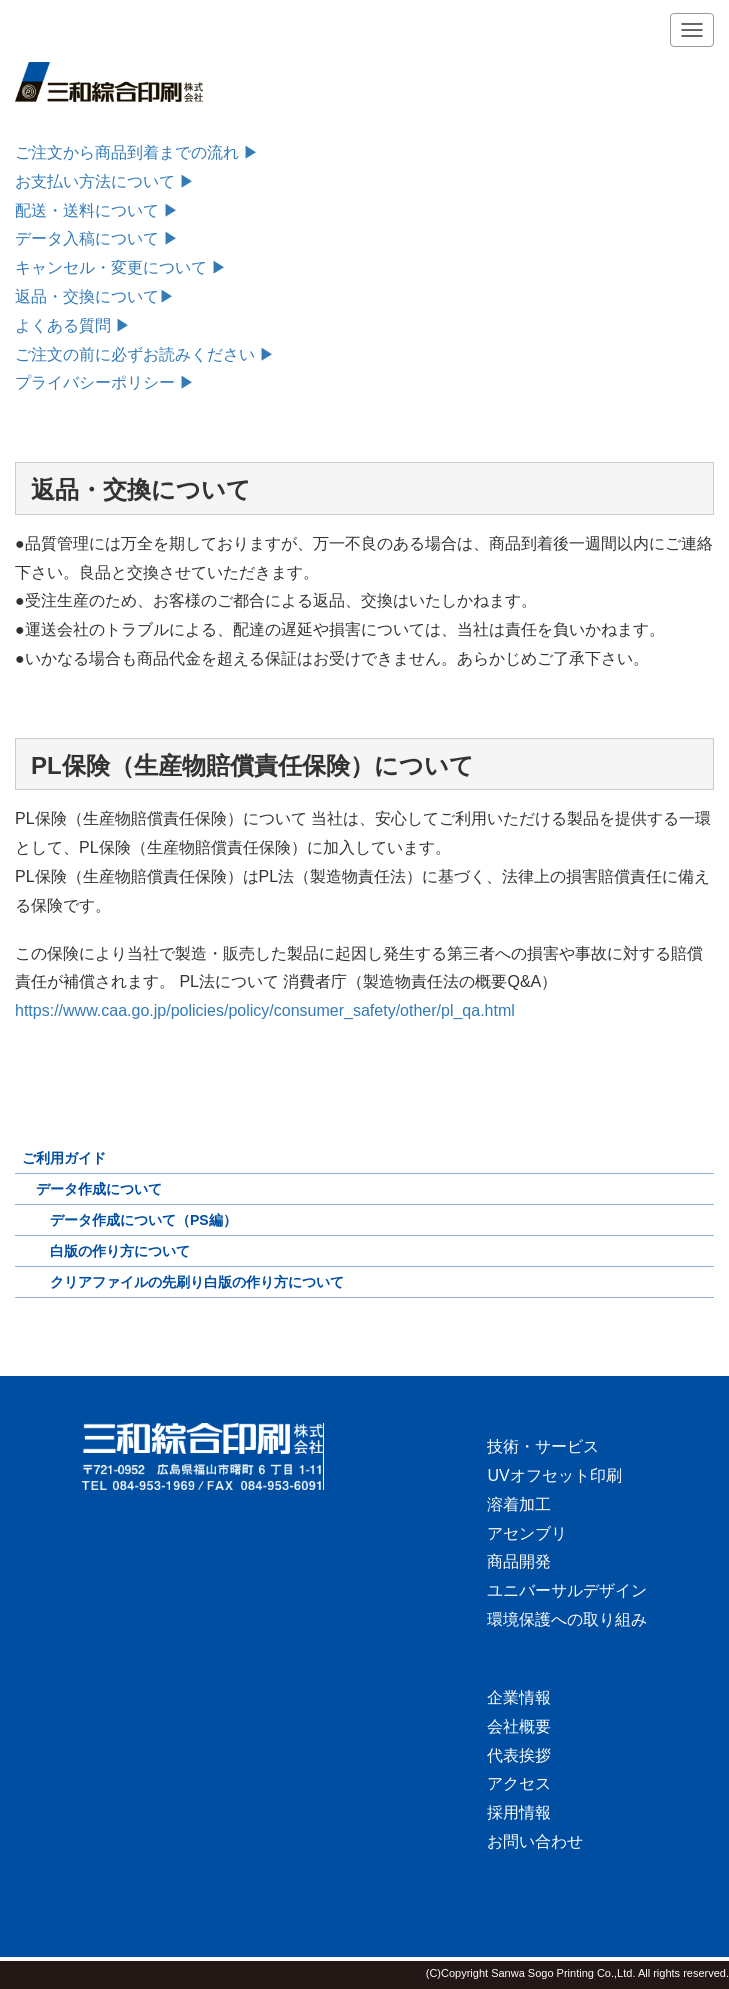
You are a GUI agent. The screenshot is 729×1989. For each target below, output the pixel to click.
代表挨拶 (519, 1755)
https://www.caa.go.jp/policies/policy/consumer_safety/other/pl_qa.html (265, 1010)
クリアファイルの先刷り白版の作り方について (197, 1282)
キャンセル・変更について (111, 267)
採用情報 (519, 1812)
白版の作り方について (120, 1251)
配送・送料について (97, 210)
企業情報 (519, 1697)
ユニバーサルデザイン (567, 1590)
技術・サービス (543, 1446)
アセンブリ (527, 1533)
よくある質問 (73, 325)
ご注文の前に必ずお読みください (135, 354)
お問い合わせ (535, 1841)
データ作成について (99, 1189)
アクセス (519, 1783)
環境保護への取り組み (567, 1619)
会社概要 (519, 1726)
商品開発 (519, 1561)
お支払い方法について (105, 181)
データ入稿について (97, 238)
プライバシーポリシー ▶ (105, 382)
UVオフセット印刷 (554, 1475)
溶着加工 (519, 1504)
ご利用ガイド (64, 1158)
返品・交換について (87, 296)
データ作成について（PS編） (143, 1220)
